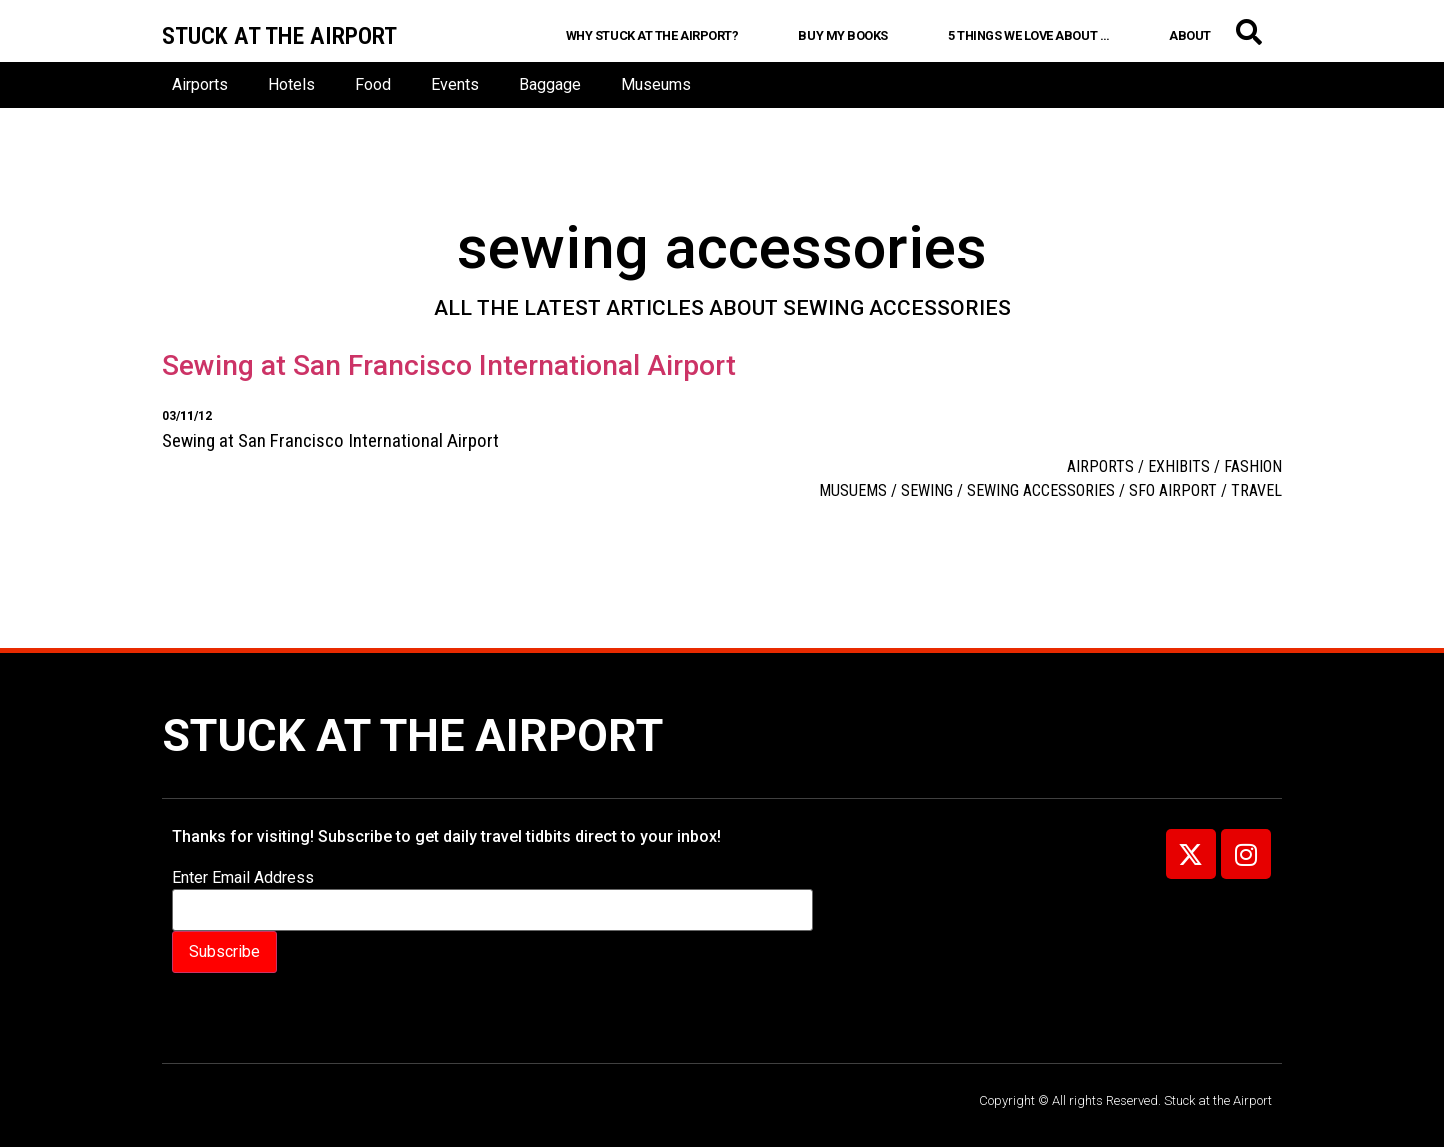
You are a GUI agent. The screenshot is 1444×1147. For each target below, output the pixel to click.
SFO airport (1173, 490)
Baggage (550, 84)
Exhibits (1179, 466)
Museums (656, 84)
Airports (200, 84)
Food (373, 84)
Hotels (291, 84)
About (1190, 35)
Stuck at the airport (279, 36)
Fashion (1253, 466)
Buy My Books (843, 35)
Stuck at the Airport (412, 735)
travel (1256, 490)
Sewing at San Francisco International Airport (449, 365)
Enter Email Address (243, 878)
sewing (927, 490)
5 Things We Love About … (1028, 35)
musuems (853, 490)
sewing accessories (1041, 490)
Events (455, 84)
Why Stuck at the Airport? (652, 35)
